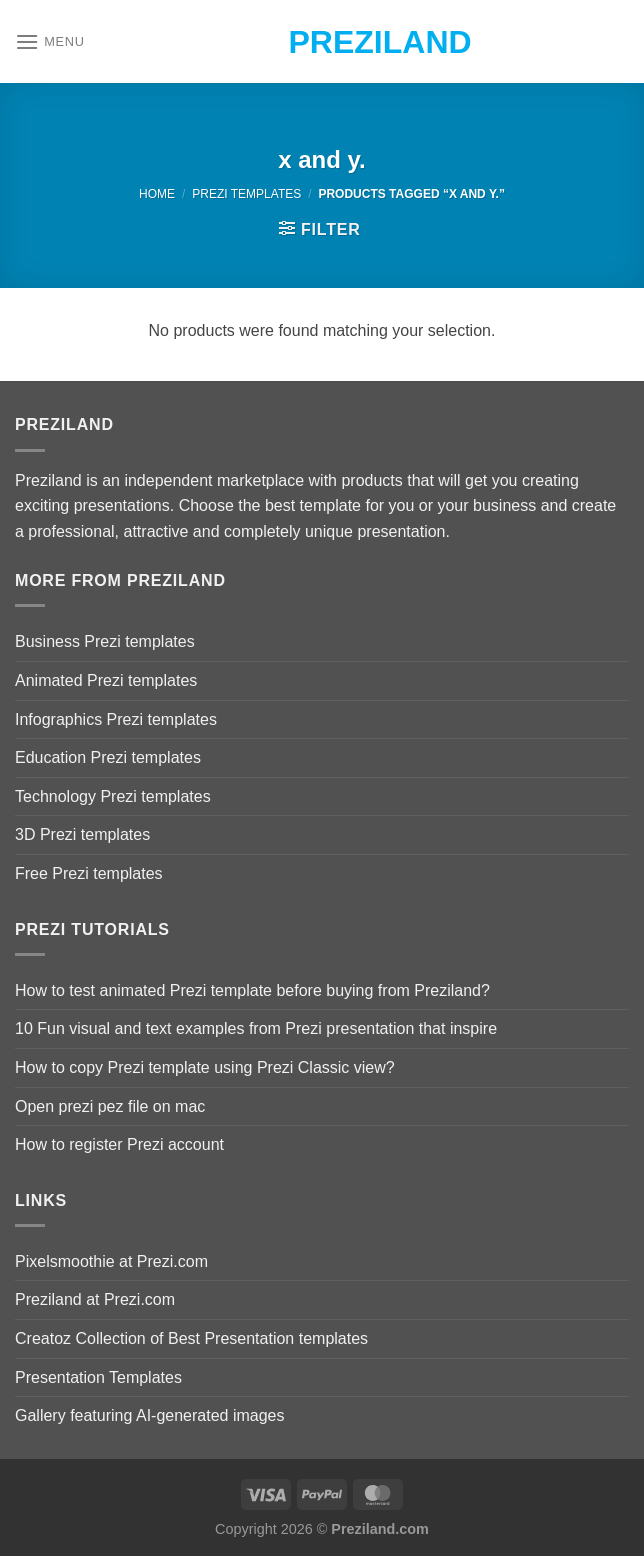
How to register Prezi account (119, 1144)
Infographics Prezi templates (116, 719)
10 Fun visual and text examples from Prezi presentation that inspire (256, 1028)
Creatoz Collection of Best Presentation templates (191, 1338)
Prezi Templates (246, 194)
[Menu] (50, 41)
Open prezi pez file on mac (110, 1106)
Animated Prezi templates (106, 680)
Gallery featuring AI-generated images (149, 1415)
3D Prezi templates (82, 834)
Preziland (322, 42)
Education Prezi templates (108, 757)
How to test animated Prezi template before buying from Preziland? (252, 990)
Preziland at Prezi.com (95, 1299)
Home (157, 194)
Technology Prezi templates (113, 796)
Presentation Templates (98, 1377)
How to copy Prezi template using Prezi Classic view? (205, 1067)
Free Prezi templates (89, 873)
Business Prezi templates (105, 641)
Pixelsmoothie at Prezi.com (111, 1261)
